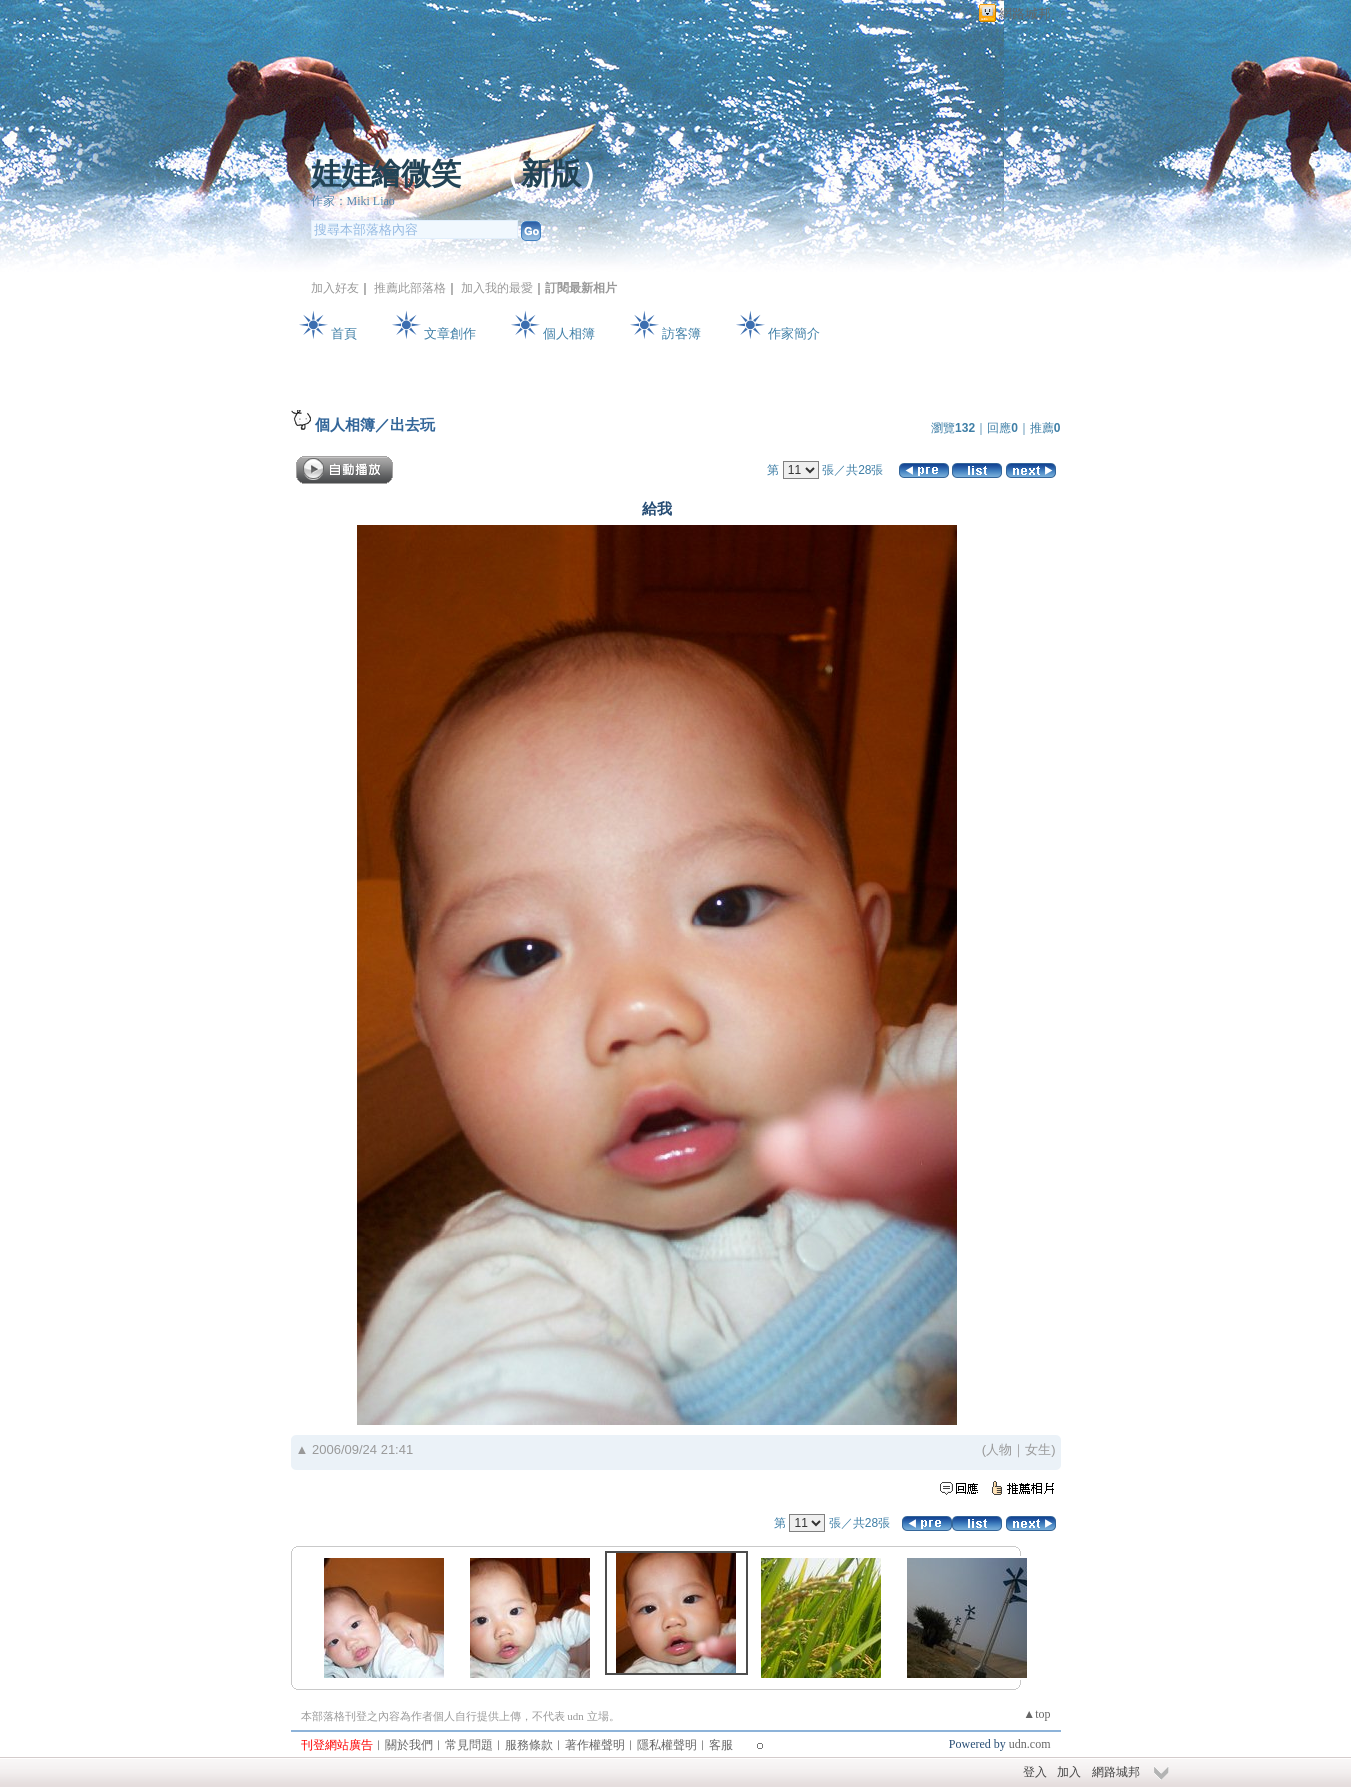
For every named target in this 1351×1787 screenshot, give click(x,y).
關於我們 (409, 1745)
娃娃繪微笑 (386, 173)
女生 (1038, 1449)
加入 (1069, 1772)
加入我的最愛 (497, 288)
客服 (721, 1745)
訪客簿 (681, 333)
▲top (1036, 1714)
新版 (551, 173)
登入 (1035, 1772)
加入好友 (335, 288)
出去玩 (412, 424)
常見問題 (469, 1745)
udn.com (1030, 1744)
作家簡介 (794, 333)
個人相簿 (569, 333)
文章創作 (450, 333)
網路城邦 (1025, 13)
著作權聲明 (595, 1745)
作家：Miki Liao (353, 201)
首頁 (344, 333)
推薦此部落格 (410, 288)
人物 (999, 1449)
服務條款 (529, 1745)
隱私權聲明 (667, 1745)
